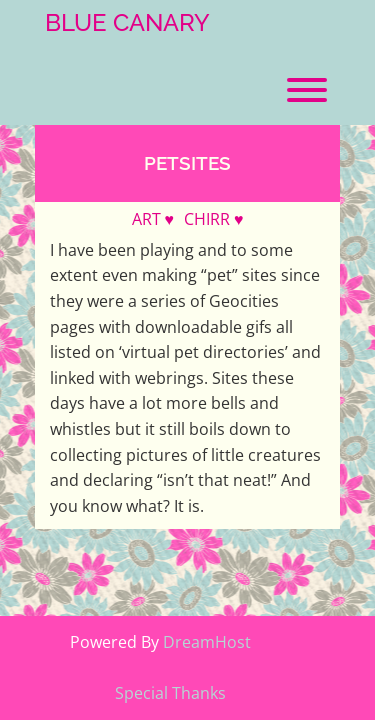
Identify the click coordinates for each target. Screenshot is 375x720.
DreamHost (207, 642)
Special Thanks (170, 693)
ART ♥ (153, 219)
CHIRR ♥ (214, 219)
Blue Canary (127, 23)
